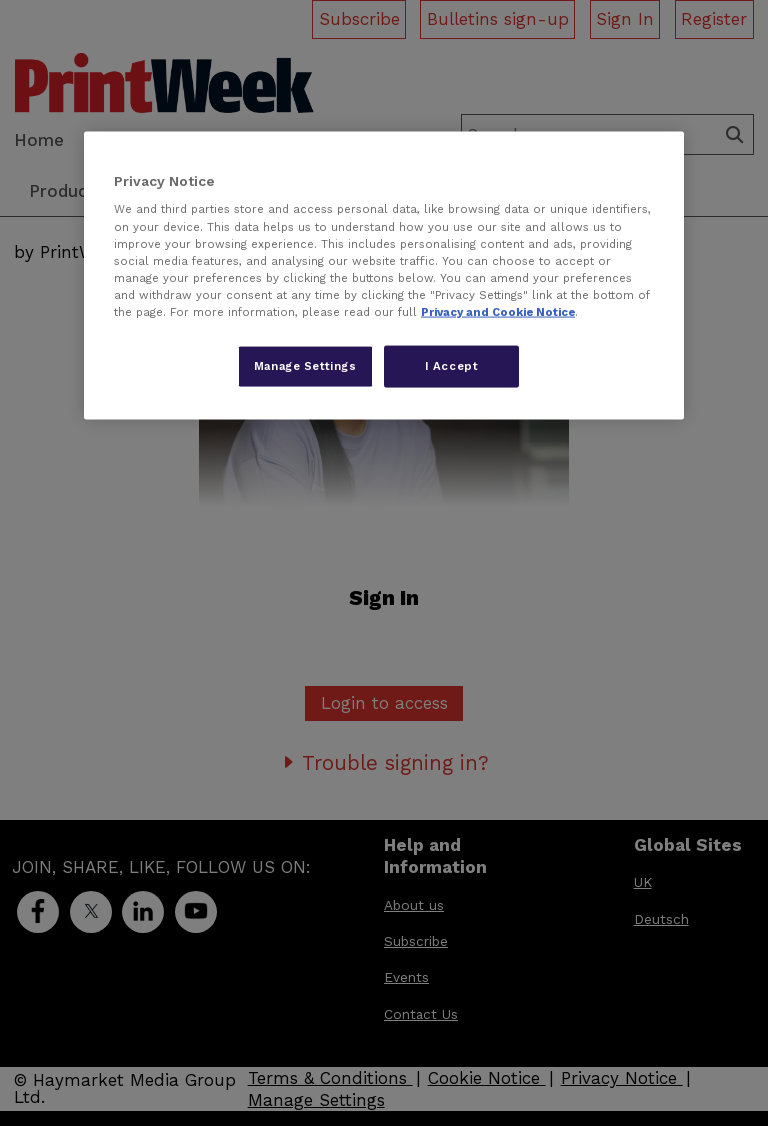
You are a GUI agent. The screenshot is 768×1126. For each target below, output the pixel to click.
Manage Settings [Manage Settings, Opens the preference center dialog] (305, 365)
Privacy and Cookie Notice (498, 311)
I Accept (452, 365)
